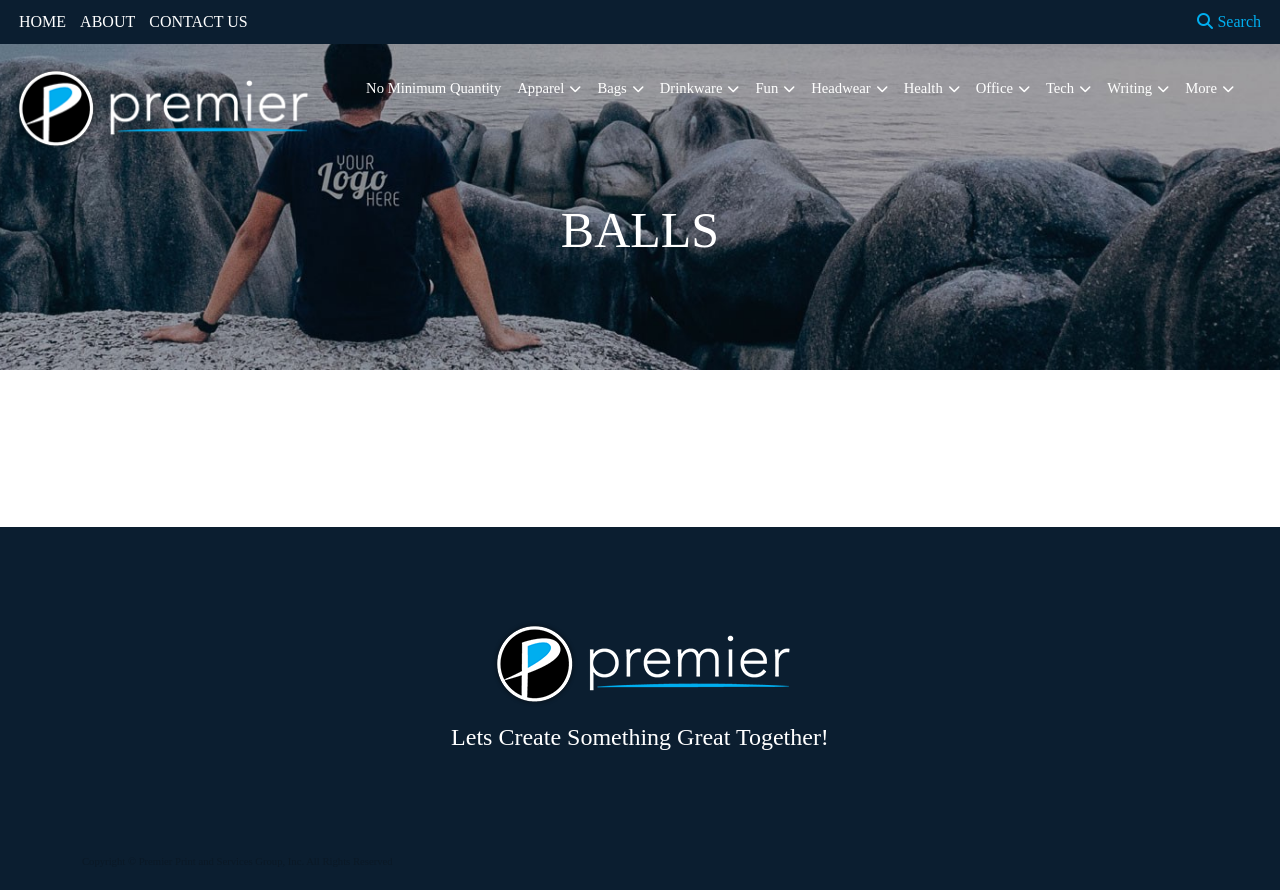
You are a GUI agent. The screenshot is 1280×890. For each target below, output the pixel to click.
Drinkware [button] (691, 88)
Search (1229, 21)
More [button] (1201, 88)
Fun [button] (766, 88)
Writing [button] (1129, 88)
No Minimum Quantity (433, 88)
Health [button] (923, 88)
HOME (42, 21)
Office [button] (994, 88)
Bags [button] (611, 88)
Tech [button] (1060, 88)
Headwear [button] (840, 88)
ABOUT (107, 21)
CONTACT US (198, 21)
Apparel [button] (540, 88)
